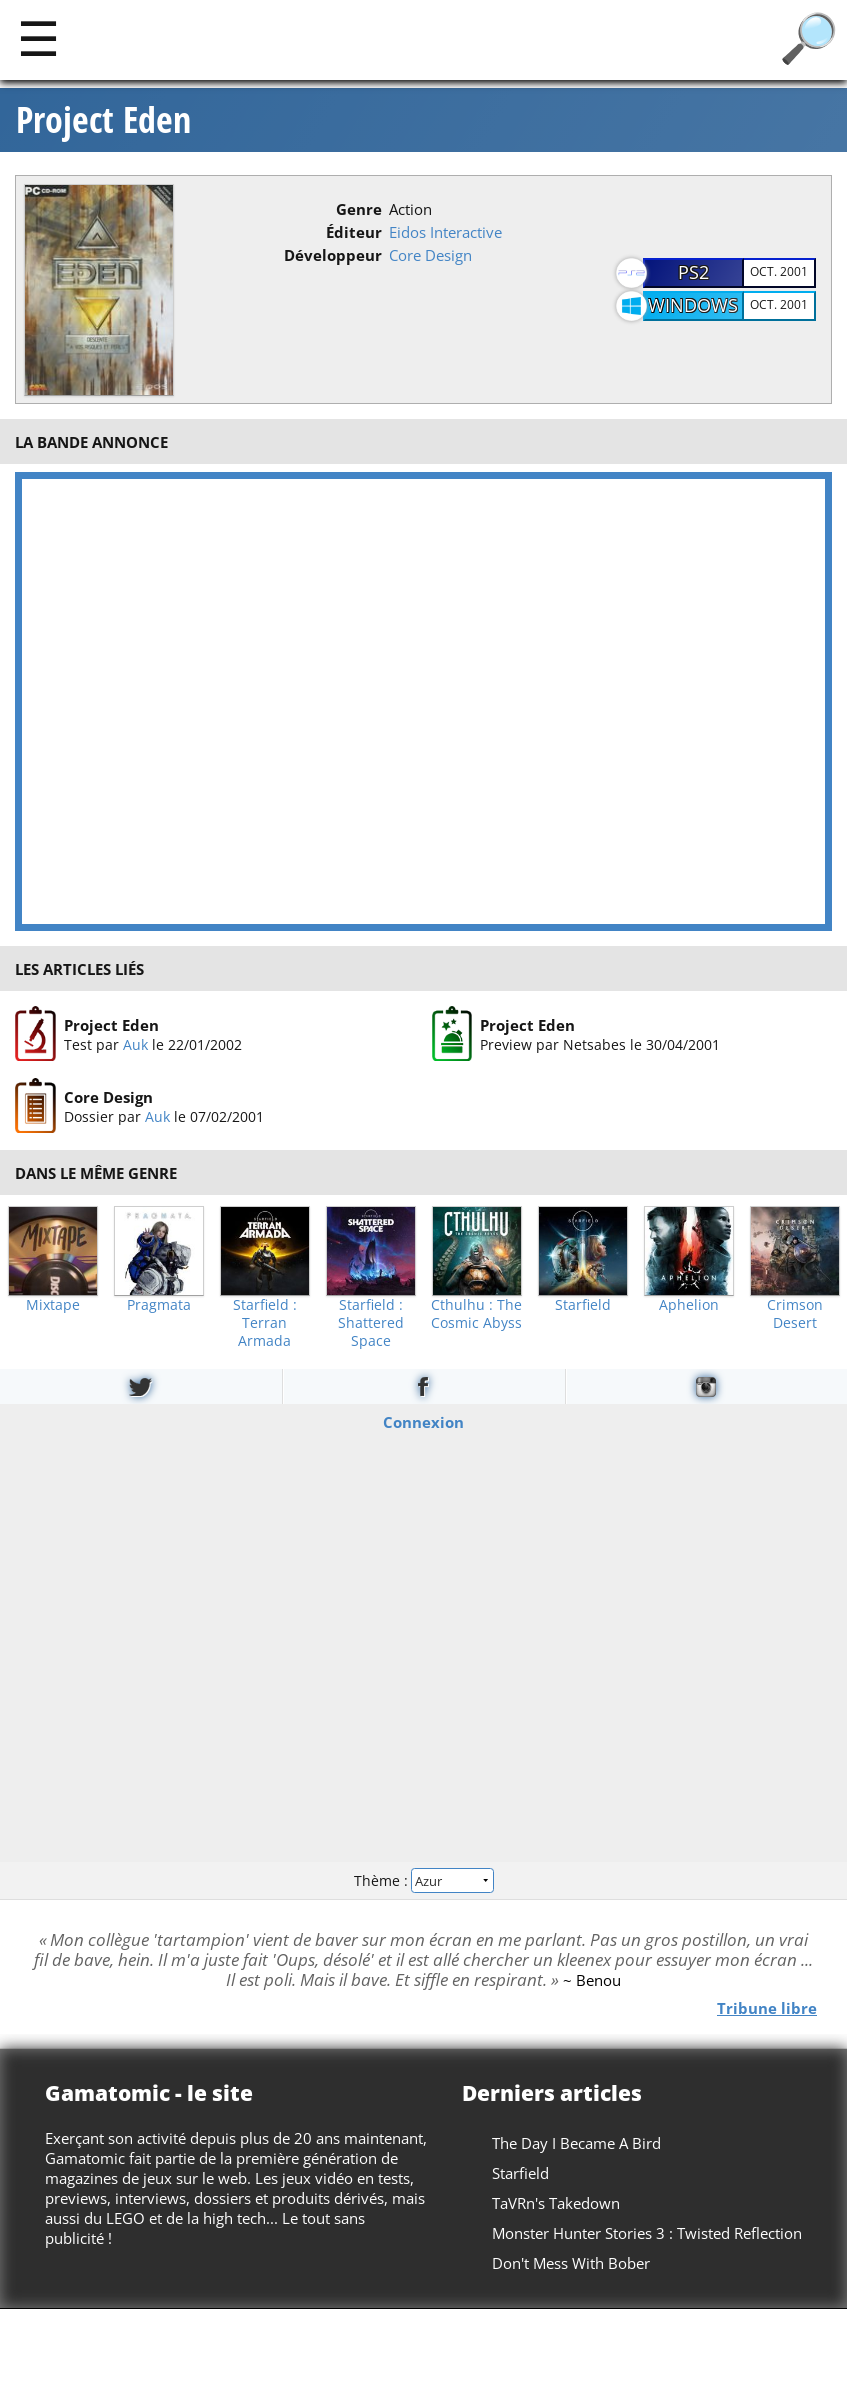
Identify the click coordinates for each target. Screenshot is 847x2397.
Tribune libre (767, 2008)
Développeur (333, 255)
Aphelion (689, 1305)
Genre (359, 209)
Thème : (423, 1879)
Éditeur (354, 232)
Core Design (430, 255)
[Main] (38, 37)
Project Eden (103, 120)
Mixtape (53, 1305)
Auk (135, 1044)
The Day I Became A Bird (576, 2143)
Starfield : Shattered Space (371, 1323)
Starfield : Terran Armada (265, 1323)
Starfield (583, 1305)
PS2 (693, 272)
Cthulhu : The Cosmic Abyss (476, 1314)
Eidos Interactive (445, 232)
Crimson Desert (795, 1314)
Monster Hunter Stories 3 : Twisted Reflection (647, 2233)
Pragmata (159, 1305)
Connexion (423, 1422)
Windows (693, 305)
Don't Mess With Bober (571, 2263)
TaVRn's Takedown (556, 2203)
